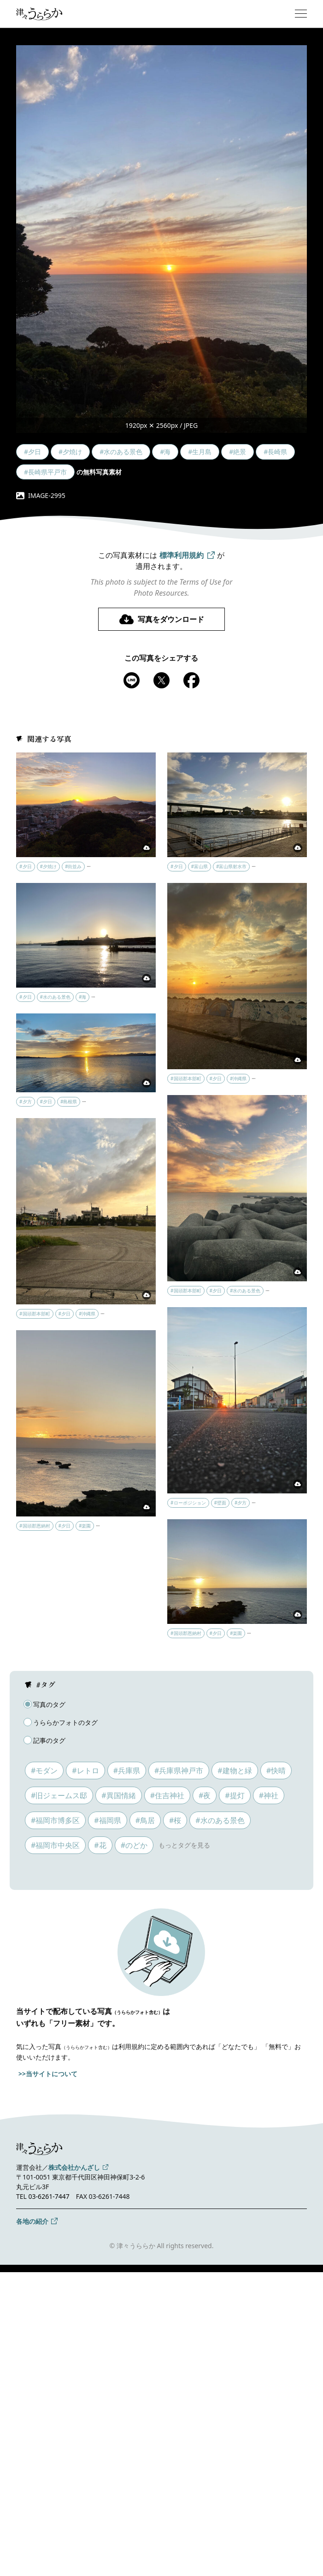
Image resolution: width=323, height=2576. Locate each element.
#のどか (134, 1845)
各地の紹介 (32, 2221)
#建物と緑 (234, 1770)
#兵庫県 (126, 1770)
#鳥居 (145, 1820)
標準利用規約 (181, 555)
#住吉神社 (167, 1795)
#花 (100, 1845)
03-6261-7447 (49, 2196)
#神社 (268, 1795)
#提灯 (234, 1795)
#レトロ (85, 1770)
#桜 (175, 1820)
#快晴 (276, 1770)
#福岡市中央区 (55, 1845)
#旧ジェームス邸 (59, 1795)
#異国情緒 (118, 1795)
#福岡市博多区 (55, 1820)
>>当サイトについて (47, 2073)
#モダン (44, 1770)
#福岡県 (107, 1820)
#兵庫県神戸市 (178, 1770)
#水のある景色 (219, 1820)
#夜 (205, 1795)
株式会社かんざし (74, 2167)
